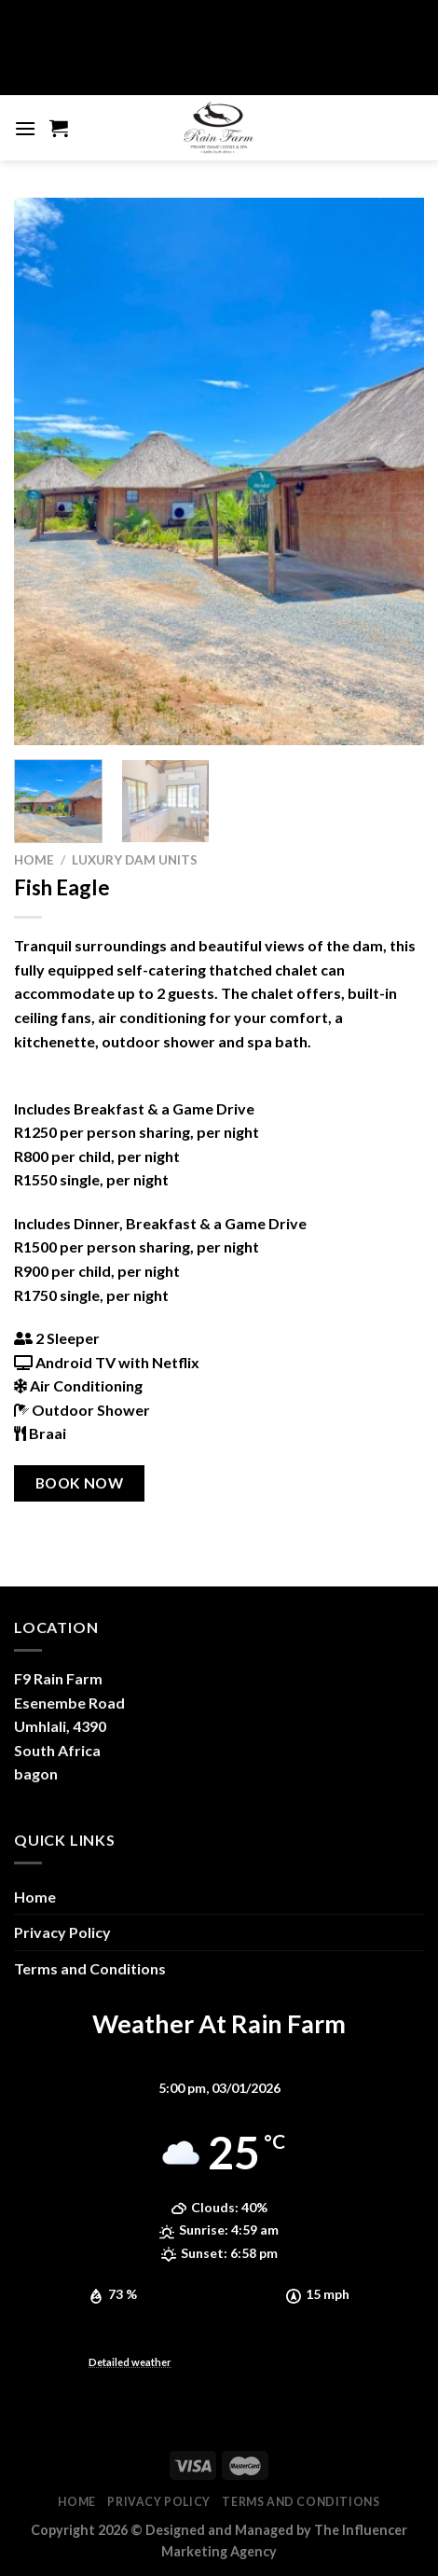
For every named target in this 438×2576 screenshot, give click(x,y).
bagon (36, 1773)
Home (34, 859)
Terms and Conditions (90, 1968)
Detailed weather (130, 2362)
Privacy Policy (62, 1932)
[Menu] (25, 128)
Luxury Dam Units (135, 859)
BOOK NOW (79, 1483)
